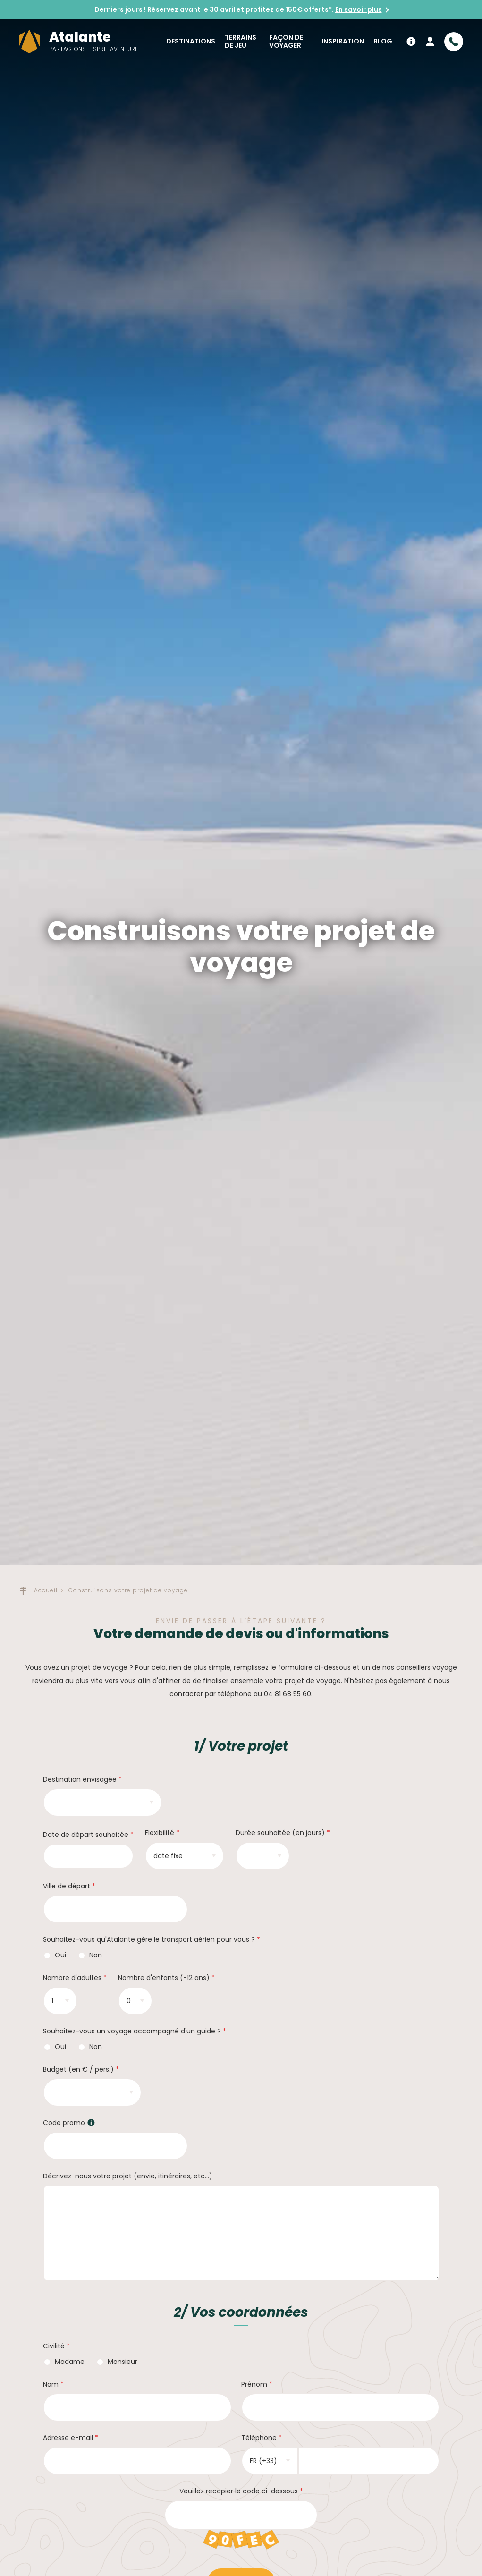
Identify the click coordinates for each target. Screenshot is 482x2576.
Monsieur (117, 2361)
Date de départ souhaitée (85, 1834)
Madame (65, 2361)
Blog (382, 41)
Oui (56, 1955)
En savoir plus (358, 9)
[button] (91, 2122)
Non (91, 1955)
